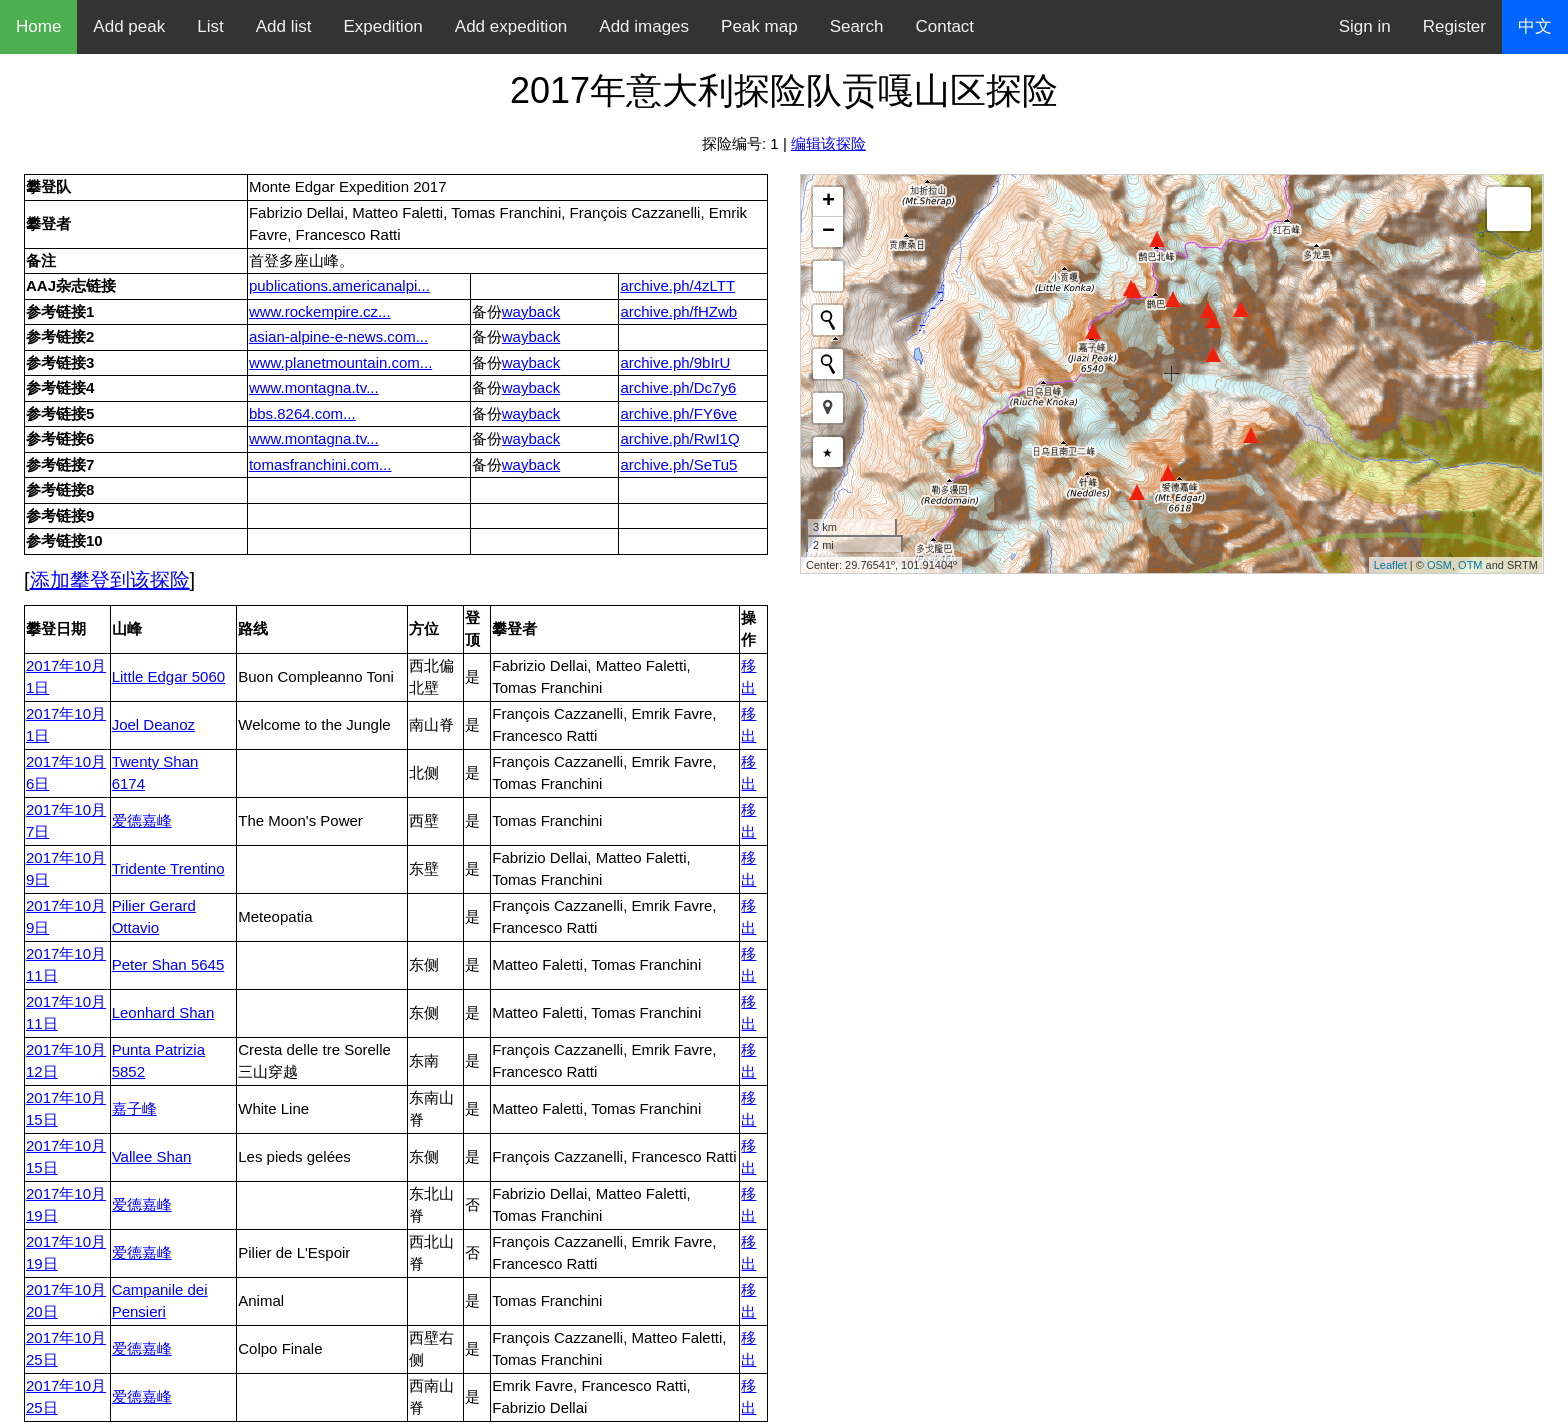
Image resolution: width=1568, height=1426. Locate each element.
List (210, 26)
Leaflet (1390, 565)
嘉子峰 (134, 1108)
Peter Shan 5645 (168, 964)
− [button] (828, 232)
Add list (284, 26)
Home (38, 26)
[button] (828, 408)
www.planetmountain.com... (340, 362)
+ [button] (828, 202)
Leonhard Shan (163, 1012)
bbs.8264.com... (302, 413)
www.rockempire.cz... (320, 311)
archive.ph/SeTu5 (678, 464)
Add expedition (511, 26)
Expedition (382, 26)
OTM (1470, 565)
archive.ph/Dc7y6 (678, 387)
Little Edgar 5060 (168, 676)
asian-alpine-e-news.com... (338, 336)
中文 (1535, 26)
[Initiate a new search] (828, 320)
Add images (644, 26)
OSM (1439, 565)
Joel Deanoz (153, 724)
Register (1454, 26)
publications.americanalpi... (339, 285)
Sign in (1365, 26)
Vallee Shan (152, 1156)
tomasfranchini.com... (320, 464)
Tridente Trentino (168, 868)
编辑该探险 (828, 143)
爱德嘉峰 (142, 820)
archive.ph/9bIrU (675, 362)
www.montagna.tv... (314, 387)
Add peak (129, 26)
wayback (531, 311)
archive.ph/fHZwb (678, 311)
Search (857, 26)
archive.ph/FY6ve (678, 413)
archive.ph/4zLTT (677, 285)
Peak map (759, 26)
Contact (945, 26)
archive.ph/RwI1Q (679, 438)
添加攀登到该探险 (110, 580)
